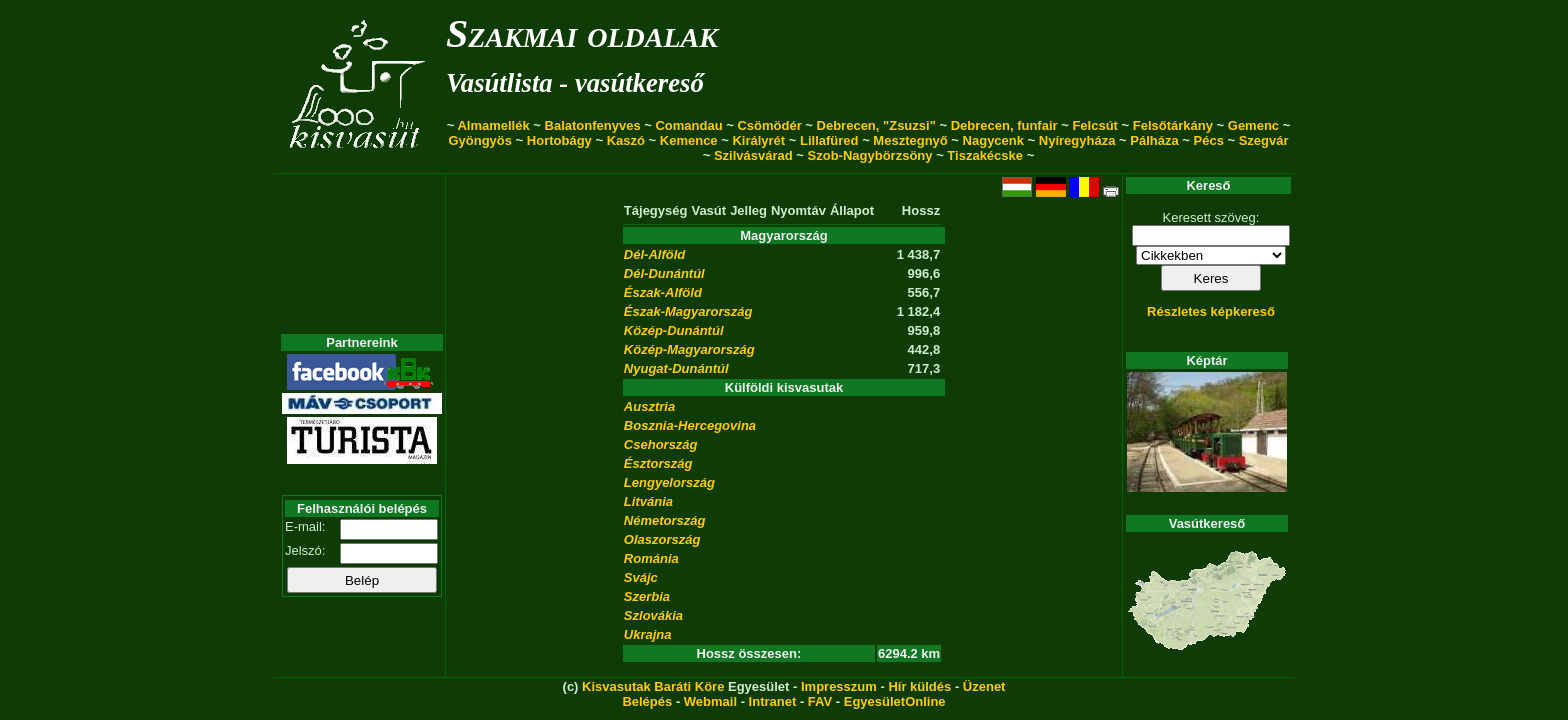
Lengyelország (669, 482)
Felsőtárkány (1173, 125)
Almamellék (493, 125)
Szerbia (647, 596)
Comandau (688, 125)
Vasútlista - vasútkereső (575, 83)
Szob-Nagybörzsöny (870, 155)
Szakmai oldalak (582, 33)
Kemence (689, 140)
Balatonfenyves (593, 125)
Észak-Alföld (663, 292)
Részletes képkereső (1211, 311)
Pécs (1209, 140)
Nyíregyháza (1077, 140)
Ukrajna (648, 634)
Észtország (658, 463)
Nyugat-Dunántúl (676, 368)
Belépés (647, 701)
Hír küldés (919, 686)
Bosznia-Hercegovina (690, 425)
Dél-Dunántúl (664, 273)
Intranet (773, 701)
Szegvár (1264, 140)
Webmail (710, 701)
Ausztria (649, 406)
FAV (820, 701)
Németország (665, 520)
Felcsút (1095, 125)
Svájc (641, 577)
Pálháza (1154, 140)
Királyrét (758, 140)
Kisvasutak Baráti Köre (653, 686)
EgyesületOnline (895, 701)
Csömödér (769, 125)
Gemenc (1253, 125)
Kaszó (626, 140)
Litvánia (648, 501)
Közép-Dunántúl (674, 330)
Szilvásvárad (753, 155)
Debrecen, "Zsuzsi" (876, 125)
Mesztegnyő (910, 140)
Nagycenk (993, 140)
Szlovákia (653, 615)
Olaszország (662, 539)
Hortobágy (559, 140)
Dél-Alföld (654, 254)
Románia (651, 558)
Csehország (661, 444)
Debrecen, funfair (1004, 125)
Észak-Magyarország (688, 311)
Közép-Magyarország (689, 349)
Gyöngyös (480, 140)
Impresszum (839, 686)
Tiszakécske (985, 155)
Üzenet (984, 686)
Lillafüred (829, 140)
